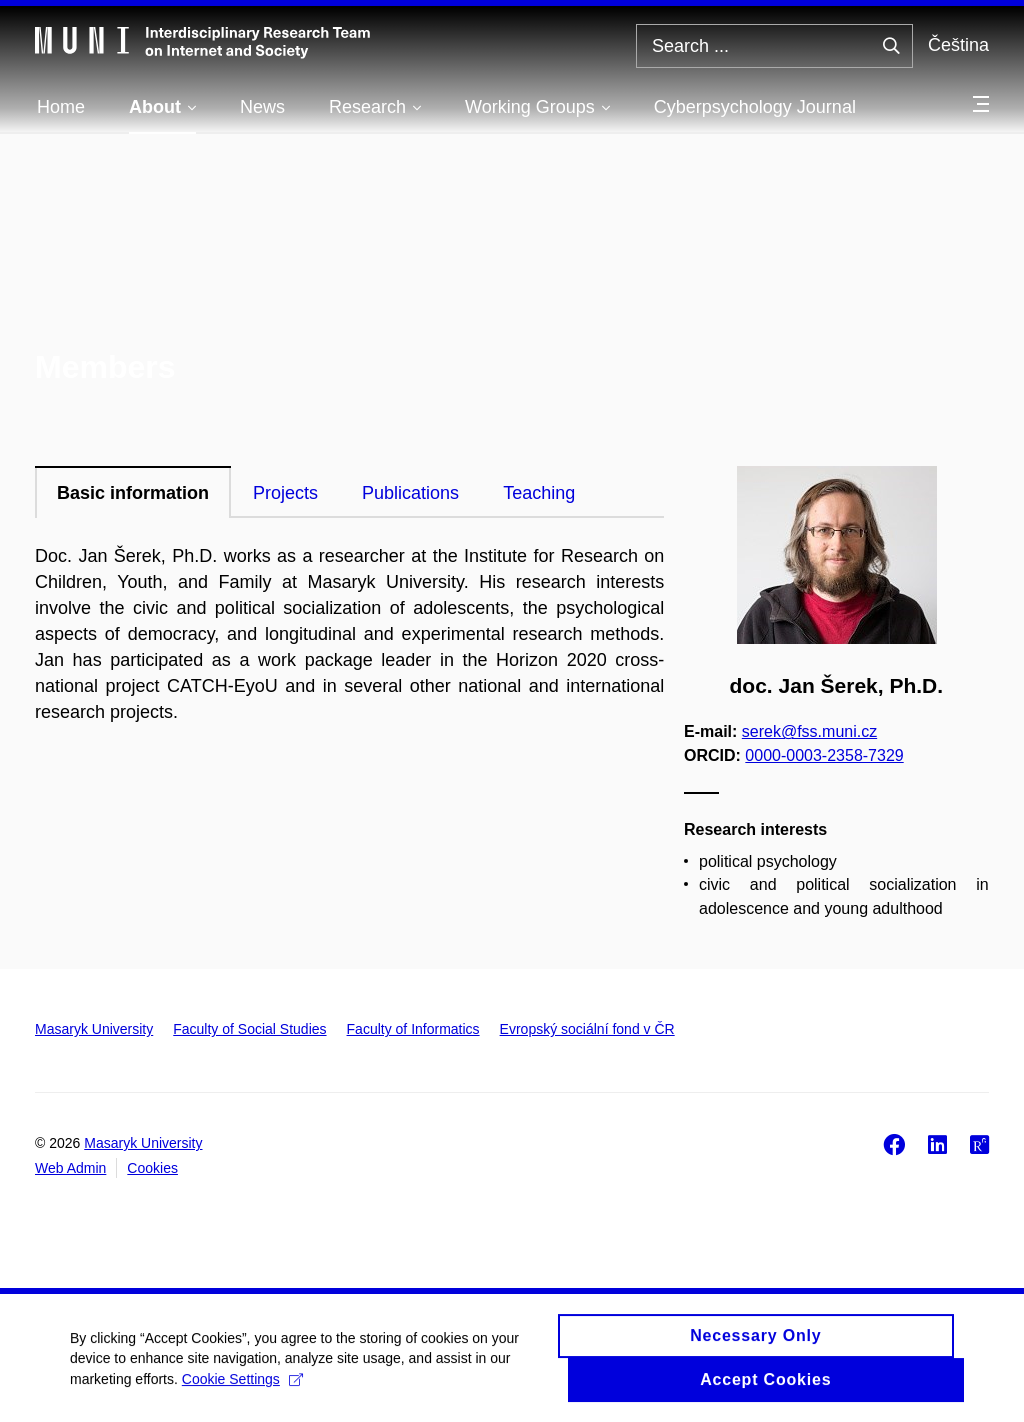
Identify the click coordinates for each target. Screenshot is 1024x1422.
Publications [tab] (410, 493)
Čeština (958, 45)
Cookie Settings (242, 1387)
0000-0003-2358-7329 (825, 754)
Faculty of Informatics (413, 1029)
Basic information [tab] (133, 493)
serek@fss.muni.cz (809, 731)
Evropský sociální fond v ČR (587, 1029)
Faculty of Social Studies (249, 1029)
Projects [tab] (285, 493)
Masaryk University (94, 1029)
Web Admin (70, 1168)
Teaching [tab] (539, 493)
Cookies (152, 1168)
